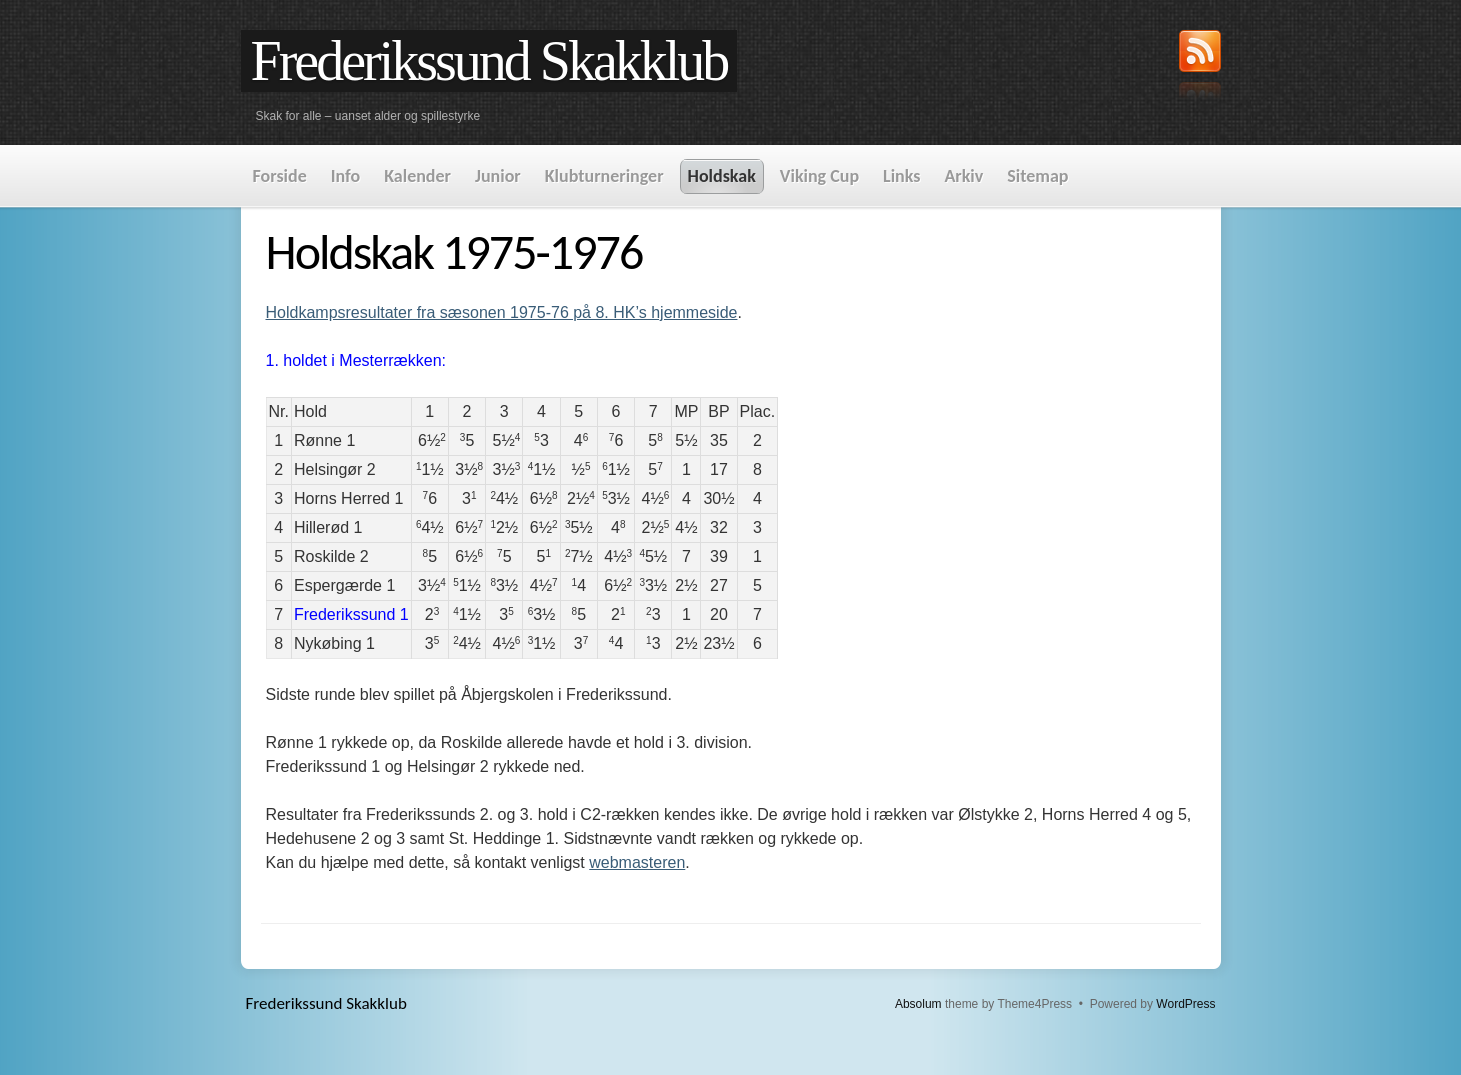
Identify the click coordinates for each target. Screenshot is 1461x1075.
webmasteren (637, 862)
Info (345, 176)
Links (901, 176)
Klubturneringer (604, 176)
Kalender (417, 176)
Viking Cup (819, 176)
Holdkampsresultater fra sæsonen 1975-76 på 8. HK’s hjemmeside (502, 312)
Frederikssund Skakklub (489, 61)
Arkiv (963, 176)
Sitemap (1037, 176)
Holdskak (722, 176)
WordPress (1185, 1004)
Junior (498, 176)
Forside (280, 176)
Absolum (918, 1004)
